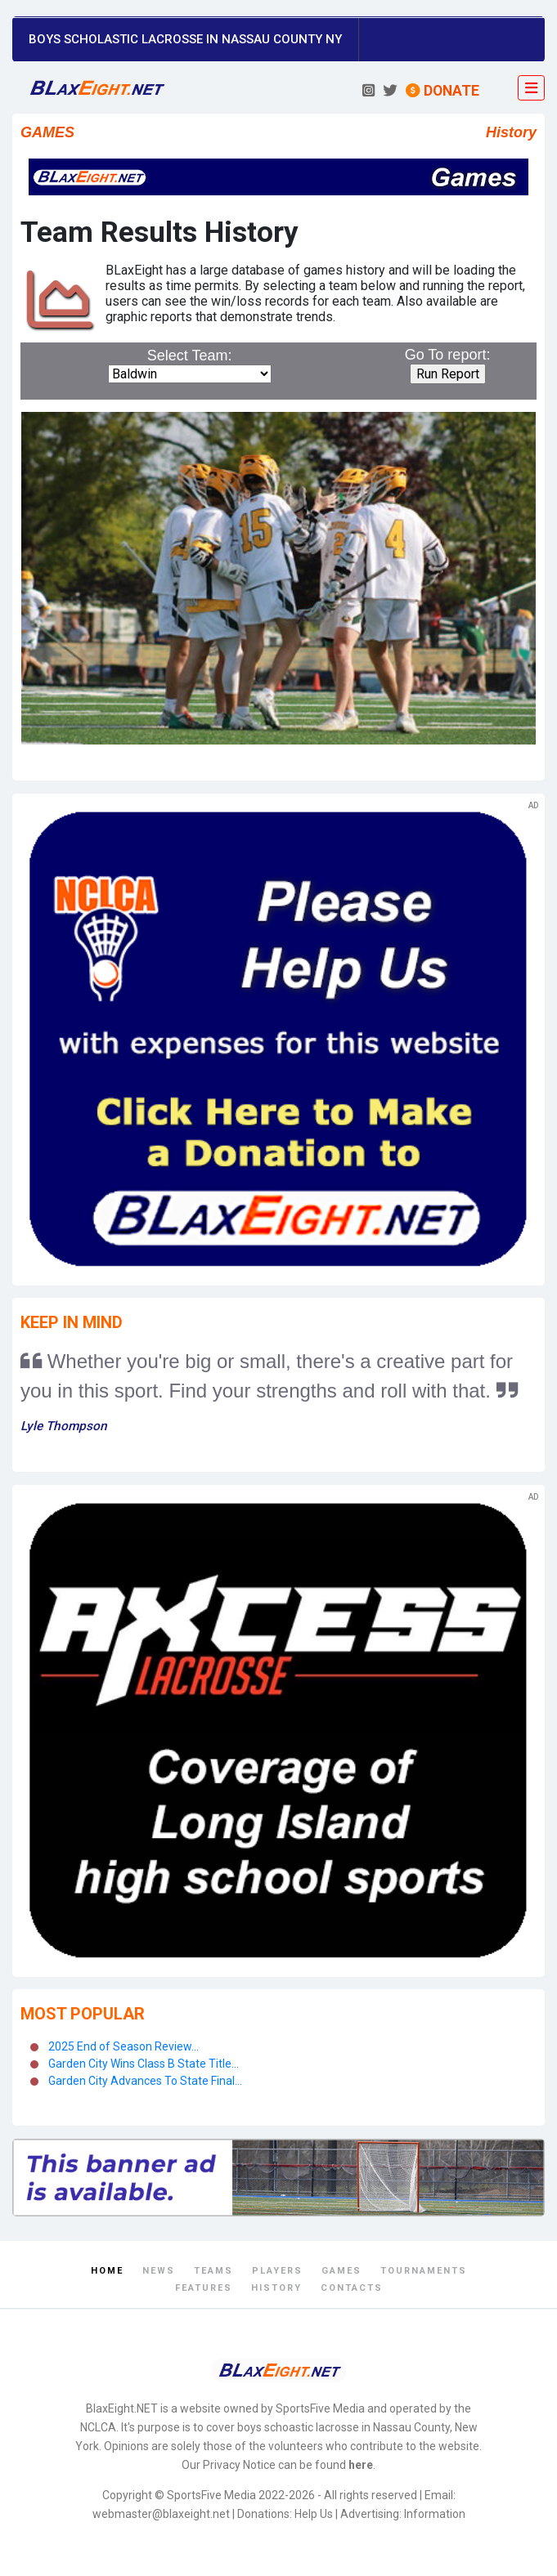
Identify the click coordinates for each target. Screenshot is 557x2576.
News (158, 2270)
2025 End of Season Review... (123, 2046)
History (276, 2288)
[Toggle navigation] (531, 88)
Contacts (352, 2288)
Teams (213, 2270)
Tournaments (423, 2270)
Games (341, 2270)
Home (107, 2270)
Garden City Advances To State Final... (145, 2080)
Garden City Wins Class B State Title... (143, 2063)
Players (277, 2270)
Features (203, 2288)
